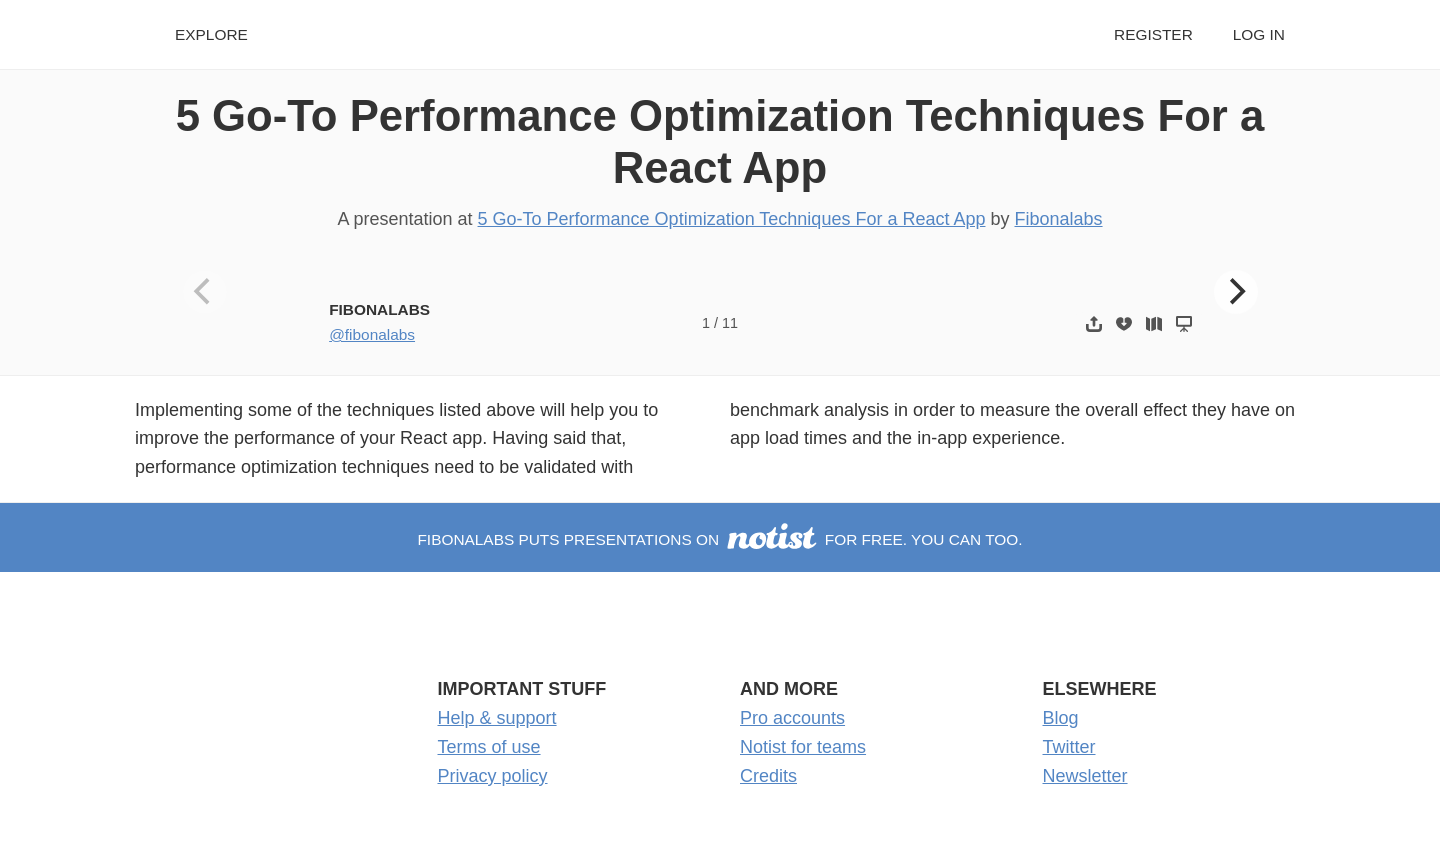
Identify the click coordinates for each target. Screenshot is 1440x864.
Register (1153, 34)
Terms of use (489, 747)
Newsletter (1085, 776)
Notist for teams (803, 747)
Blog (1061, 718)
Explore (211, 34)
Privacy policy (493, 776)
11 (730, 323)
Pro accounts (792, 718)
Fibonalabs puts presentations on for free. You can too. (719, 539)
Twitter (1069, 747)
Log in (1259, 34)
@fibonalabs (372, 334)
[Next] (1236, 292)
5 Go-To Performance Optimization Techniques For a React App (732, 219)
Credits (768, 776)
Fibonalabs (1058, 219)
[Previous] (205, 292)
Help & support (497, 718)
